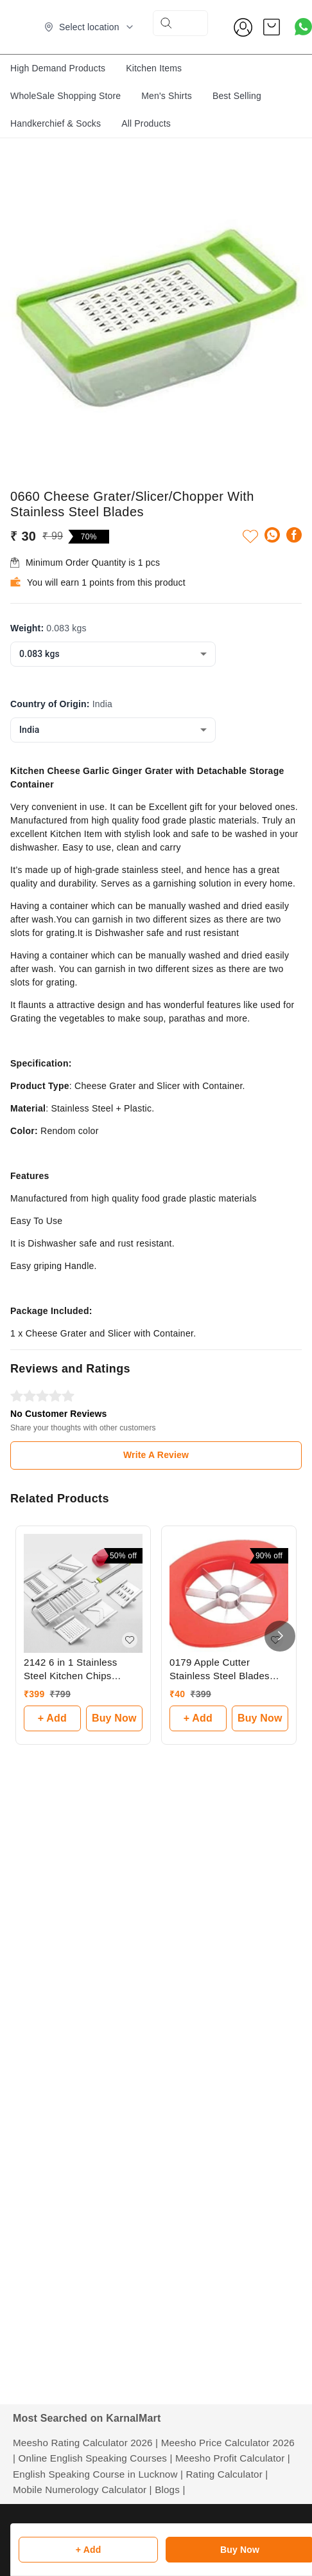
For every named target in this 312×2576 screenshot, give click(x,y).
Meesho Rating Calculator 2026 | (85, 2442)
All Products (146, 123)
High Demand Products (57, 68)
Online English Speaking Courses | (96, 2458)
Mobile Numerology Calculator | (82, 2489)
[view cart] (271, 27)
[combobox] (113, 654)
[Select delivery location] (89, 27)
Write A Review (156, 1455)
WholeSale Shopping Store (65, 96)
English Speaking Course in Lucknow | (98, 2474)
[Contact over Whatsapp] (303, 26)
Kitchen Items (154, 68)
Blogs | (170, 2489)
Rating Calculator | (227, 2474)
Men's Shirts (166, 96)
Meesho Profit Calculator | (232, 2458)
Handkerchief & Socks (55, 123)
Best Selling (236, 96)
